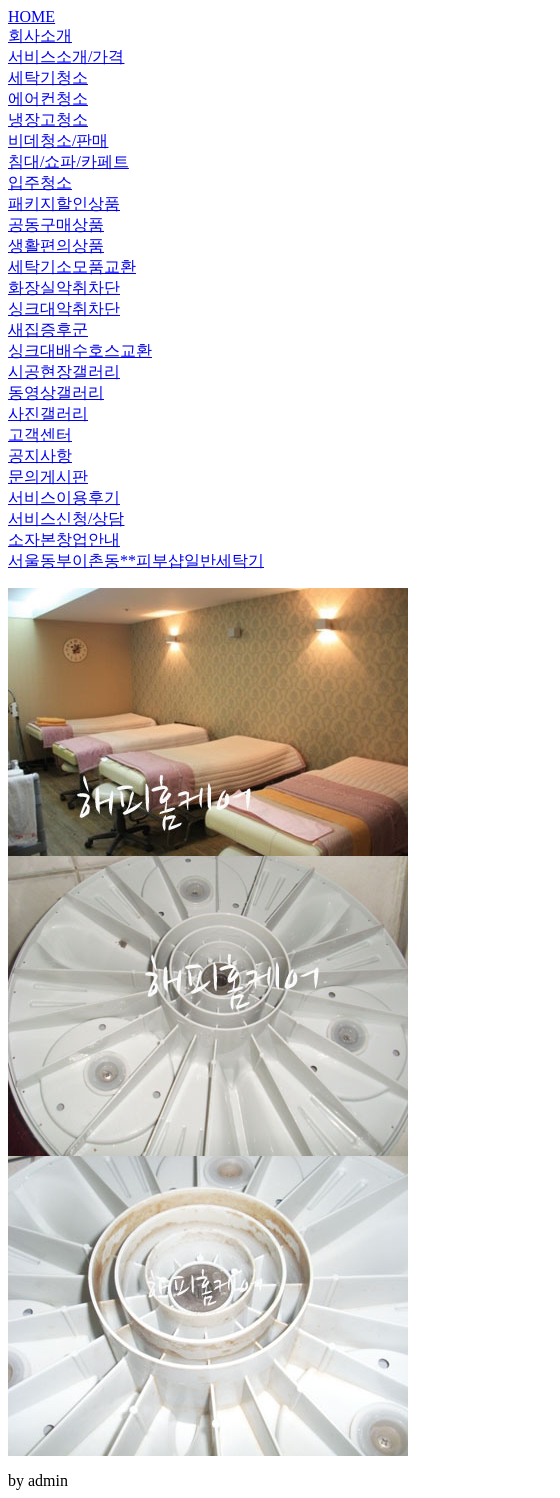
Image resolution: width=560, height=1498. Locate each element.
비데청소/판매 (58, 140)
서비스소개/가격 (66, 56)
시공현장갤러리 (64, 371)
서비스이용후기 (64, 497)
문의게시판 (48, 476)
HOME (31, 16)
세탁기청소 (48, 77)
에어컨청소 (48, 98)
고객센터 (40, 434)
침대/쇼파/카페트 (68, 161)
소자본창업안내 (64, 539)
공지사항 (40, 455)
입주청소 (40, 182)
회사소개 (40, 35)
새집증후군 (48, 329)
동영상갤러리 (56, 392)
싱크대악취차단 (64, 308)
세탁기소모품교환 (72, 266)
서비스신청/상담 (66, 518)
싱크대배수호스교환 (80, 350)
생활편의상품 (56, 245)
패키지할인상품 (64, 203)
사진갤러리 (48, 413)
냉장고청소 (48, 119)
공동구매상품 (56, 224)
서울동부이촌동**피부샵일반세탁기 (136, 560)
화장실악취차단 (64, 287)
